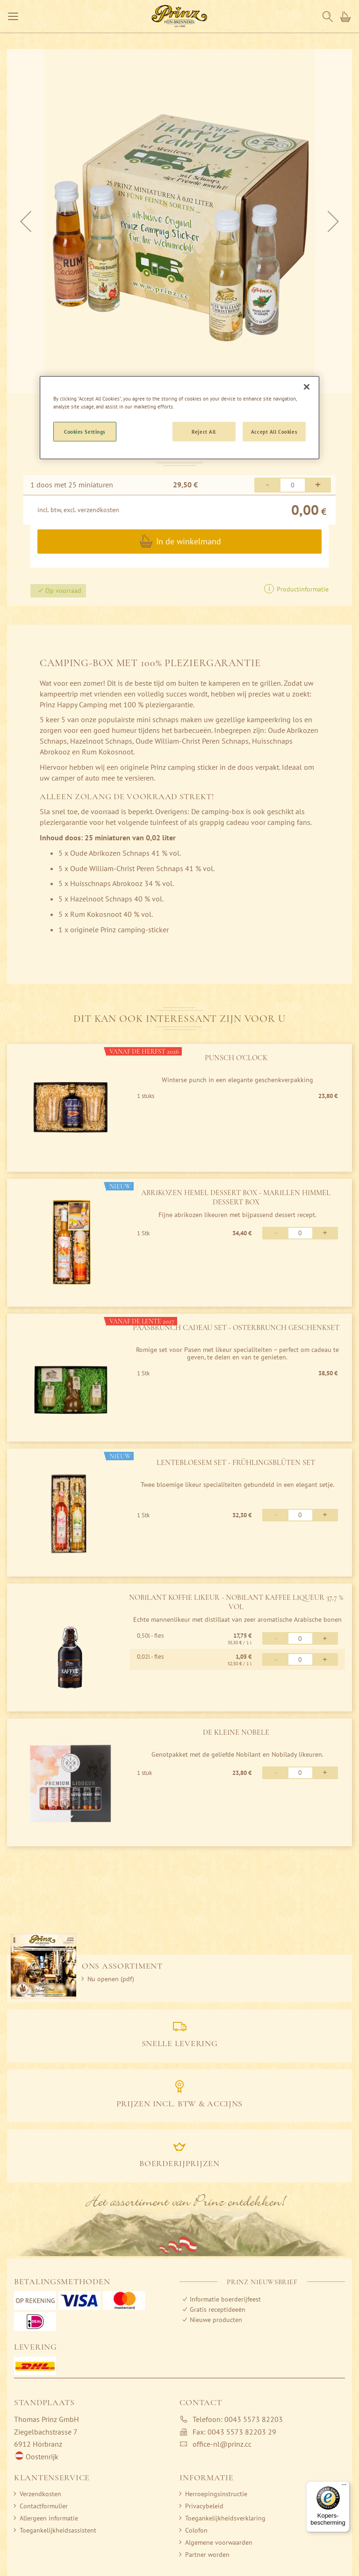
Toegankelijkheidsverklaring (225, 2518)
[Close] (306, 386)
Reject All (204, 431)
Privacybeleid (204, 2506)
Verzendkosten (40, 2494)
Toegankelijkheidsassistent (58, 2530)
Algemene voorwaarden (218, 2542)
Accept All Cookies (274, 431)
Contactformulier (44, 2506)
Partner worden (207, 2554)
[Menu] (344, 2486)
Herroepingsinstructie (216, 2494)
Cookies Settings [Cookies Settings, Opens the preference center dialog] (85, 431)
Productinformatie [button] (302, 588)
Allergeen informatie (49, 2518)
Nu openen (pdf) (110, 1979)
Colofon (196, 2530)
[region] (179, 417)
